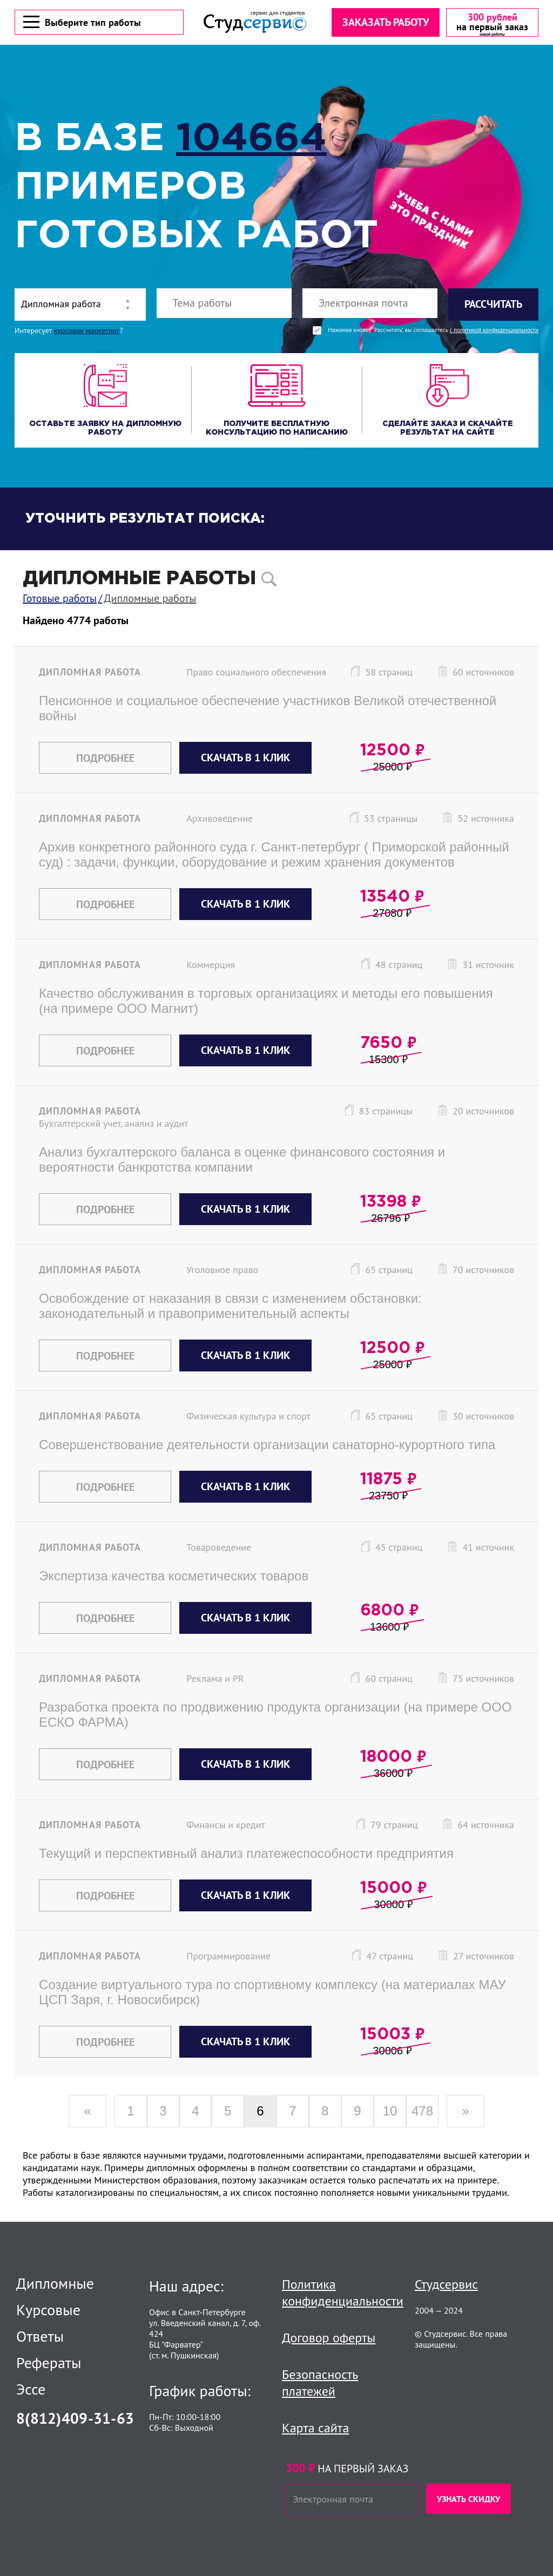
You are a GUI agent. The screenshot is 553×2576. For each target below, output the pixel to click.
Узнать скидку (468, 2498)
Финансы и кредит (225, 1826)
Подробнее (105, 760)
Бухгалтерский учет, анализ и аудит (113, 1125)
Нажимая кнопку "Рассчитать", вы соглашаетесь (433, 332)
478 (422, 2112)
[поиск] (268, 580)
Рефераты (49, 2362)
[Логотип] (254, 22)
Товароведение (218, 1549)
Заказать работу (384, 23)
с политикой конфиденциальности (493, 332)
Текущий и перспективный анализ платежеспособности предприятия (246, 1855)
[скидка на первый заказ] (491, 23)
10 (390, 2112)
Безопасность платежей (320, 2382)
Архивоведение (219, 820)
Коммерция (210, 966)
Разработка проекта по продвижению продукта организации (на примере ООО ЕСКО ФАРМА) (275, 1716)
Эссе (30, 2389)
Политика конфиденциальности (342, 2292)
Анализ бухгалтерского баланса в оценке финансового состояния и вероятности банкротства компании (242, 1161)
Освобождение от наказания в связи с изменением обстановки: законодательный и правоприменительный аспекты (230, 1307)
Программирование (228, 1957)
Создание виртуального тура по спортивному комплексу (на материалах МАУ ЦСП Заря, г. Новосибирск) (272, 1994)
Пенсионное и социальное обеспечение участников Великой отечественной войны (267, 710)
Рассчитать (493, 306)
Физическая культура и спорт (248, 1417)
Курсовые (48, 2309)
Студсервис (446, 2284)
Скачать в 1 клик (245, 759)
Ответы (40, 2336)
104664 (251, 140)
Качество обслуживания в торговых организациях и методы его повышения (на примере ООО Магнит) (266, 1002)
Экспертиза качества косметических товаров (173, 1577)
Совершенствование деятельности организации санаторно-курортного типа (267, 1446)
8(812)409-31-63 (75, 2418)
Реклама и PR (215, 1680)
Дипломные (55, 2283)
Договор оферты (328, 2337)
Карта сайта (315, 2427)
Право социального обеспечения (256, 673)
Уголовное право (222, 1271)
